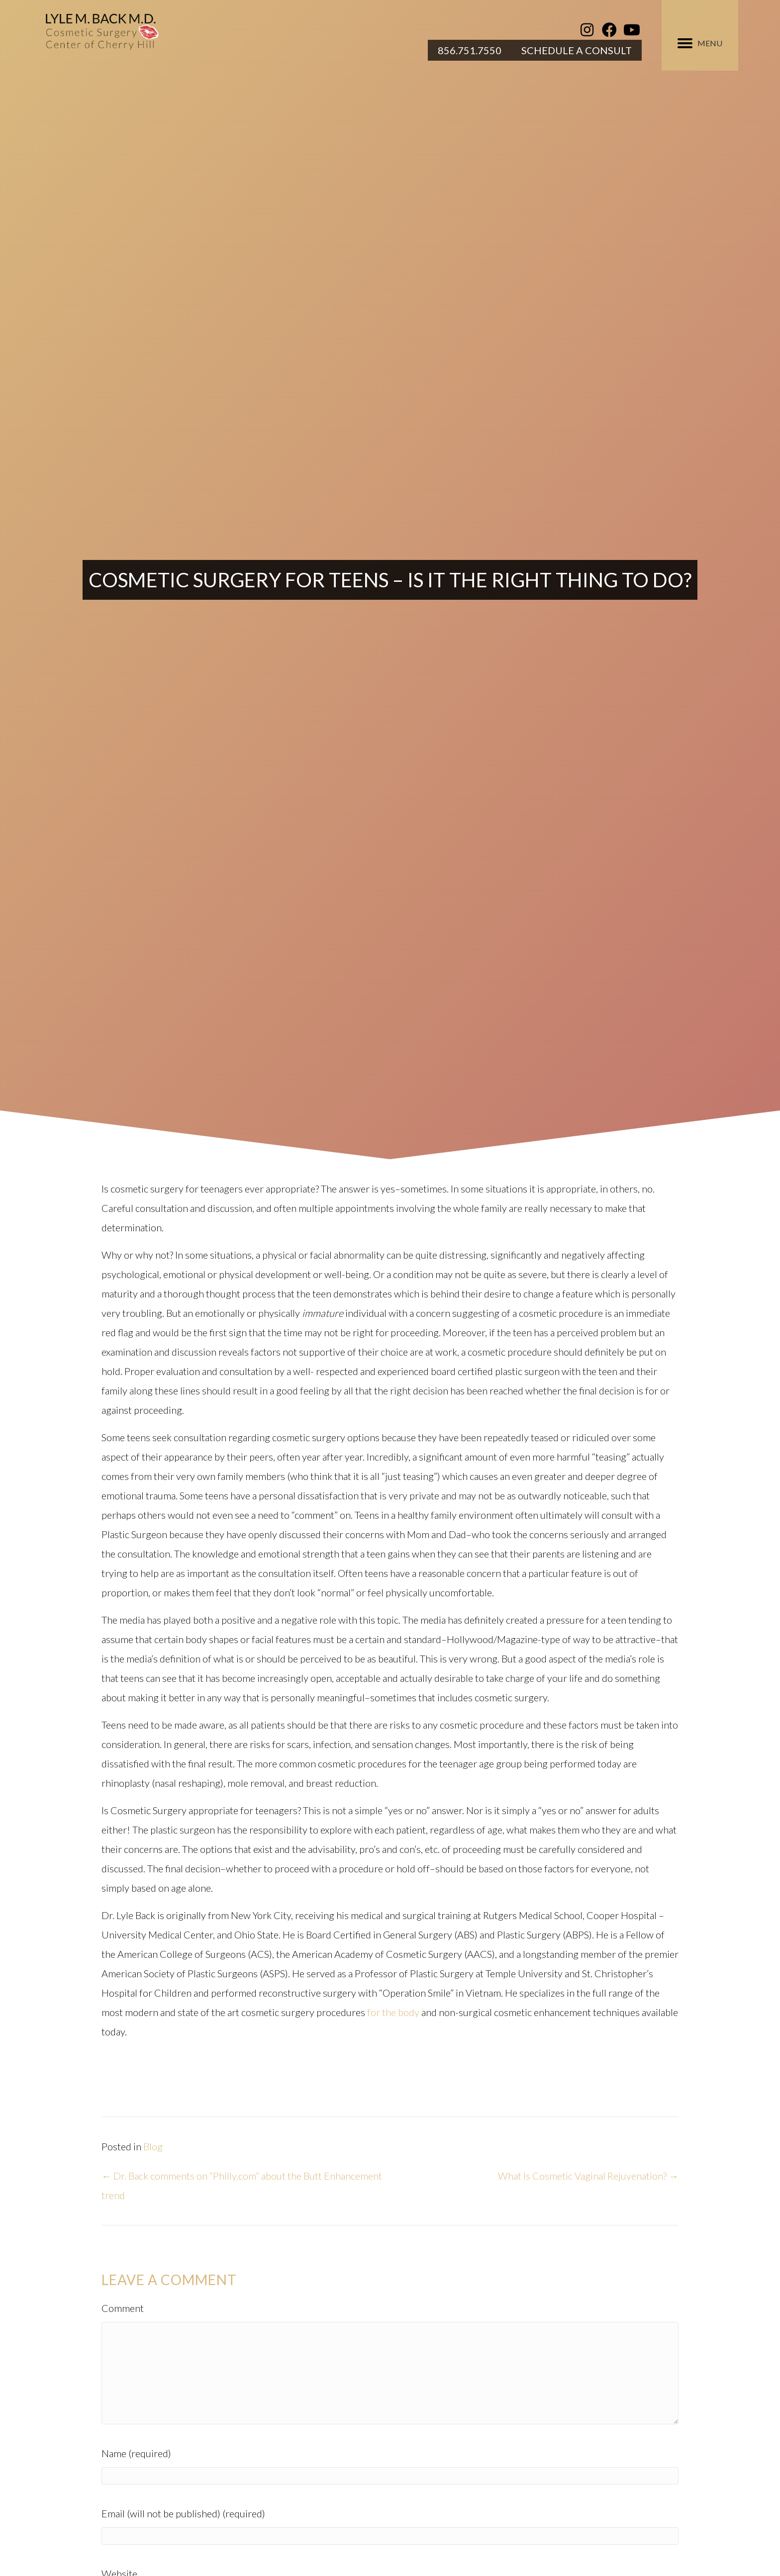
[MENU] (700, 43)
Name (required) (136, 2453)
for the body (393, 2012)
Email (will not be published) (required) (183, 2513)
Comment (122, 2308)
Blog (153, 2146)
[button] (587, 30)
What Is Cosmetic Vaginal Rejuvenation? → (588, 2176)
